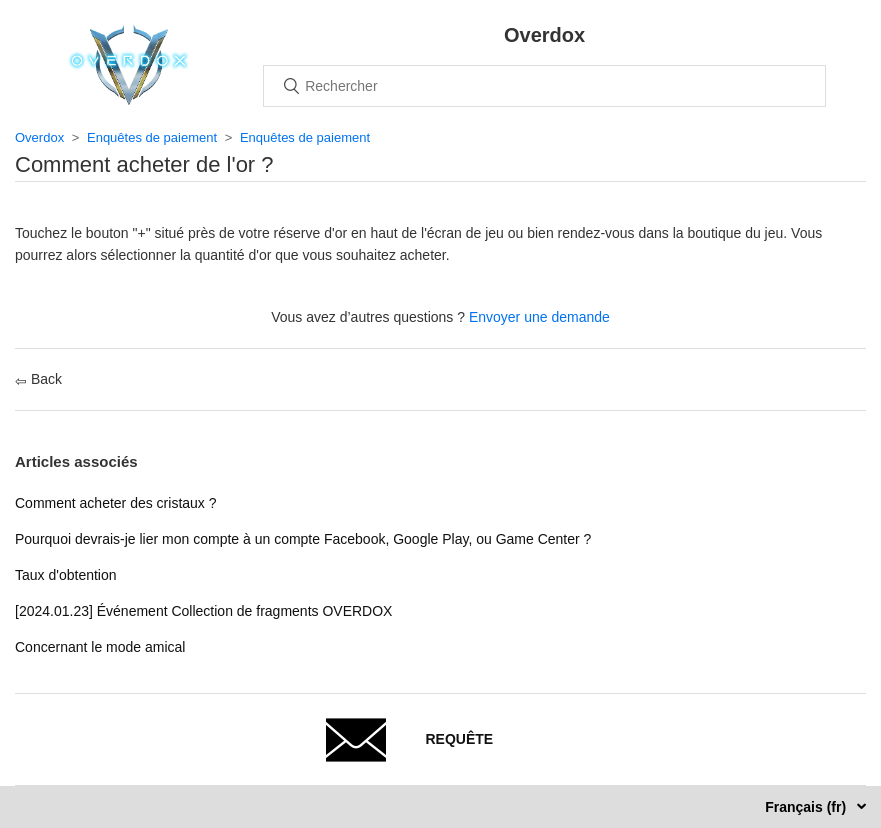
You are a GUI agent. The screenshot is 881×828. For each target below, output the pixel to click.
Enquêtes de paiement (152, 137)
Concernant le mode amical (100, 647)
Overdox (39, 137)
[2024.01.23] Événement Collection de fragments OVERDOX (203, 611)
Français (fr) (807, 807)
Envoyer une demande (539, 317)
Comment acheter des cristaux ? (116, 503)
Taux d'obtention (66, 575)
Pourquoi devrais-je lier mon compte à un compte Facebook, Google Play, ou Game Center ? (303, 539)
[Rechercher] (544, 86)
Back (38, 379)
